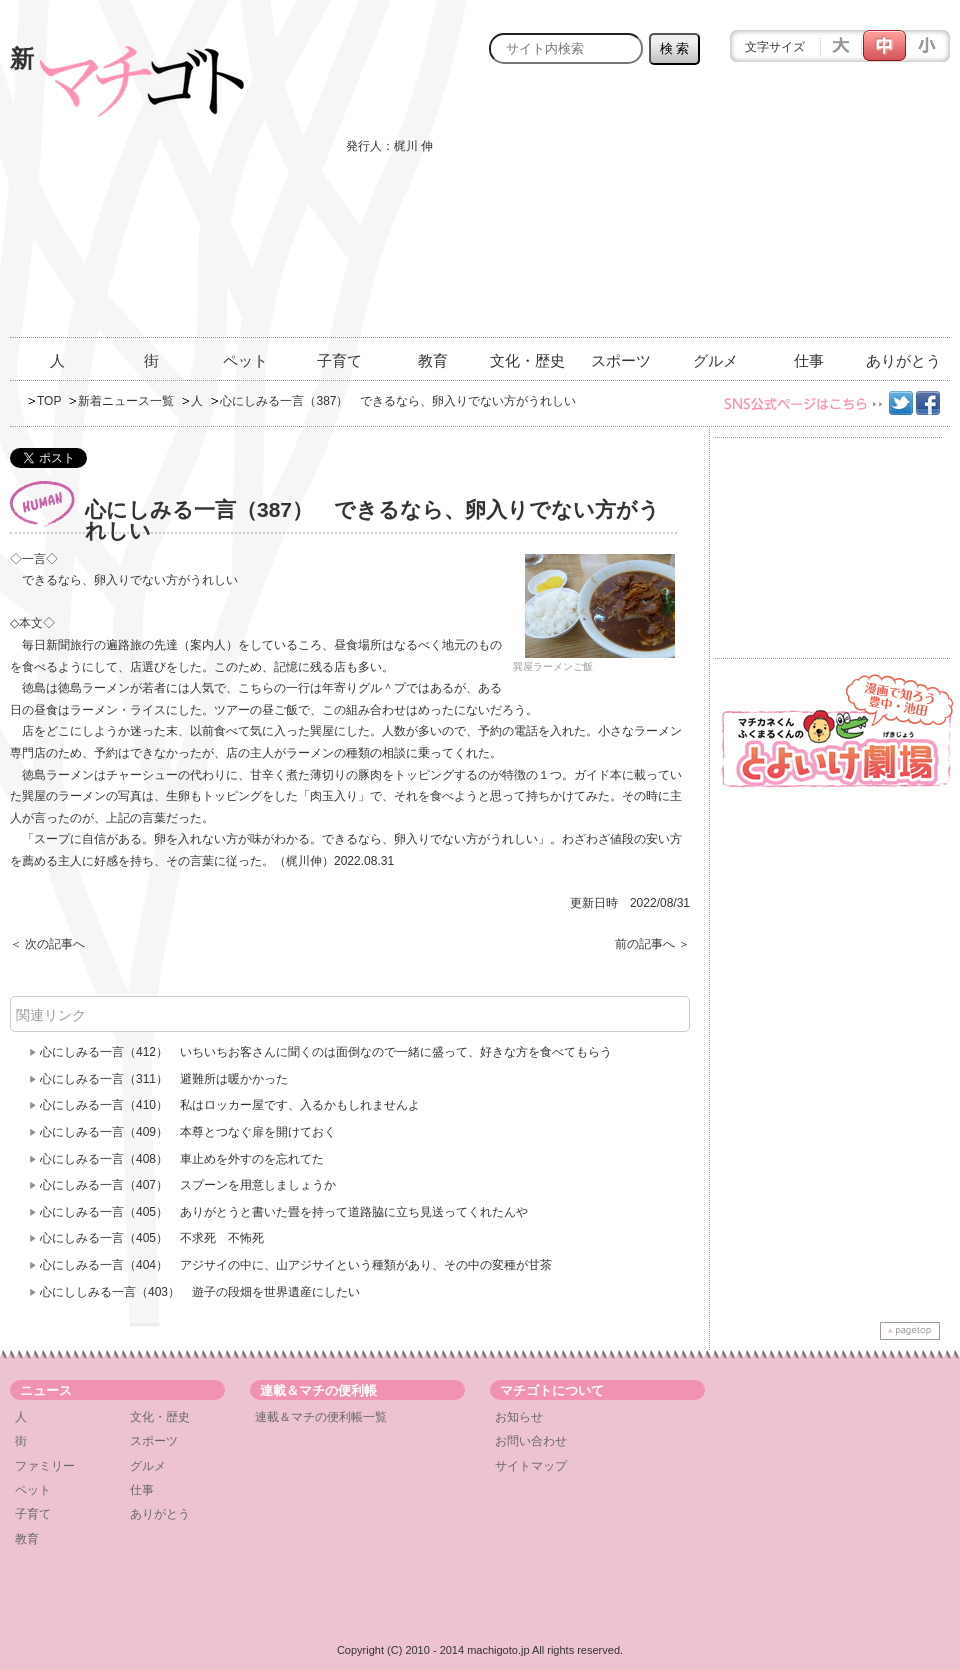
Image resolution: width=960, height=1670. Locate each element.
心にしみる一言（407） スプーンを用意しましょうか (188, 1185)
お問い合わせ (531, 1441)
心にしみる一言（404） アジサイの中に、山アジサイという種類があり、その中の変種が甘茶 (296, 1265)
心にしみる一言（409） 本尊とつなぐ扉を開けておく (188, 1132)
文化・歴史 (527, 360)
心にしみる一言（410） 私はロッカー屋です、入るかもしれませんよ (230, 1105)
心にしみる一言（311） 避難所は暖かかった (164, 1079)
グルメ (715, 360)
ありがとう (903, 360)
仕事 (809, 360)
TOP (49, 401)
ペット (245, 360)
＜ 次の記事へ (47, 944)
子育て (339, 360)
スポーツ (621, 360)
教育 (433, 360)
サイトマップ (531, 1466)
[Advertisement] (807, 212)
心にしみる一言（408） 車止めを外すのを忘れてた (182, 1159)
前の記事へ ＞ (652, 944)
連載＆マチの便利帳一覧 (321, 1417)
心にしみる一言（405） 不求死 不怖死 (152, 1238)
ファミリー (45, 1466)
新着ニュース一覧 (126, 401)
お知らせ (519, 1417)
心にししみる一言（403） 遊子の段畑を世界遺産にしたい (200, 1292)
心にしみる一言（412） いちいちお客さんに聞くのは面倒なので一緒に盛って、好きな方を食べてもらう (326, 1052)
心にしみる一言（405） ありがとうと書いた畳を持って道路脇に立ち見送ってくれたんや (284, 1212)
